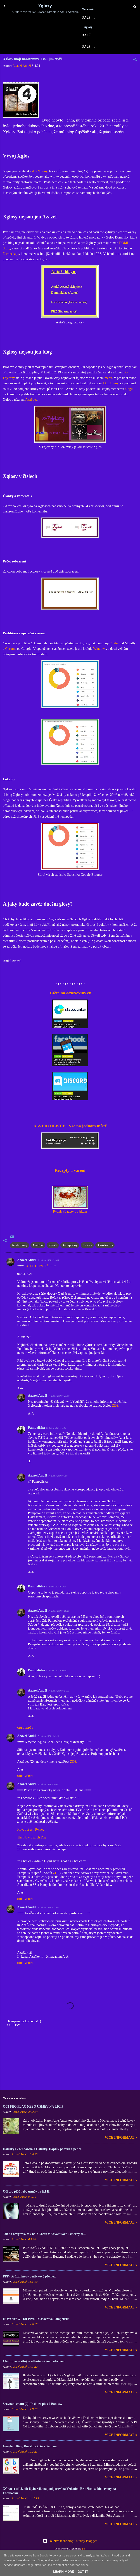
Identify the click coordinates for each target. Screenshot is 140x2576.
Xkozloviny (64, 47)
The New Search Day (31, 1850)
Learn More (63, 2572)
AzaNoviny (46, 29)
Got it (82, 2572)
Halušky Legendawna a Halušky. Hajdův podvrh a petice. (42, 2161)
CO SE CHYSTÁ (37, 1278)
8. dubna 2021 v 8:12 (56, 1440)
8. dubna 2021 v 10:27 (58, 1623)
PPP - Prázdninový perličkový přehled (29, 2289)
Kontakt (83, 58)
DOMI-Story (57, 58)
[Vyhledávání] (135, 7)
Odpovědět (25, 1740)
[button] (135, 72)
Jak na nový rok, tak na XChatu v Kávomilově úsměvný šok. (44, 2246)
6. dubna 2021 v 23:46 (48, 1272)
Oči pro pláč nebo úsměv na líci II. (26, 2204)
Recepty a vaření (70, 1183)
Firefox (115, 656)
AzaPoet (90, 47)
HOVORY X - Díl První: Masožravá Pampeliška (36, 2331)
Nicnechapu (11, 266)
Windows (99, 661)
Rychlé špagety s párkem (70, 1224)
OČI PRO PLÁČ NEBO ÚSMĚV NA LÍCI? (33, 2119)
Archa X (116, 29)
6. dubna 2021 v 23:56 (58, 1408)
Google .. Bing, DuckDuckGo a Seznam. (30, 2459)
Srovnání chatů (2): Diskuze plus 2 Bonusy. (32, 2416)
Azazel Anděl (26, 1272)
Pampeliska (36, 1440)
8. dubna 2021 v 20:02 (48, 1796)
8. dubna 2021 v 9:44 (58, 1488)
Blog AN (94, 29)
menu (108, 390)
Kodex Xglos (110, 58)
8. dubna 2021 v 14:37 (58, 1703)
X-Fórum (71, 29)
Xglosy (45, 5)
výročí (52, 1258)
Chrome (11, 661)
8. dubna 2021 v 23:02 (48, 1920)
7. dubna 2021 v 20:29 (48, 1748)
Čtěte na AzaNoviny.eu (70, 1005)
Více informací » (121, 2150)
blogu (129, 401)
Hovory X (113, 47)
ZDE (115, 1418)
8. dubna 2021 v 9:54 (56, 1599)
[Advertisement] (70, 2072)
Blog (42, 47)
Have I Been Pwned (30, 1842)
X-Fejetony (29, 58)
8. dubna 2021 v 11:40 (56, 1683)
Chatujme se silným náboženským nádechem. (34, 2374)
